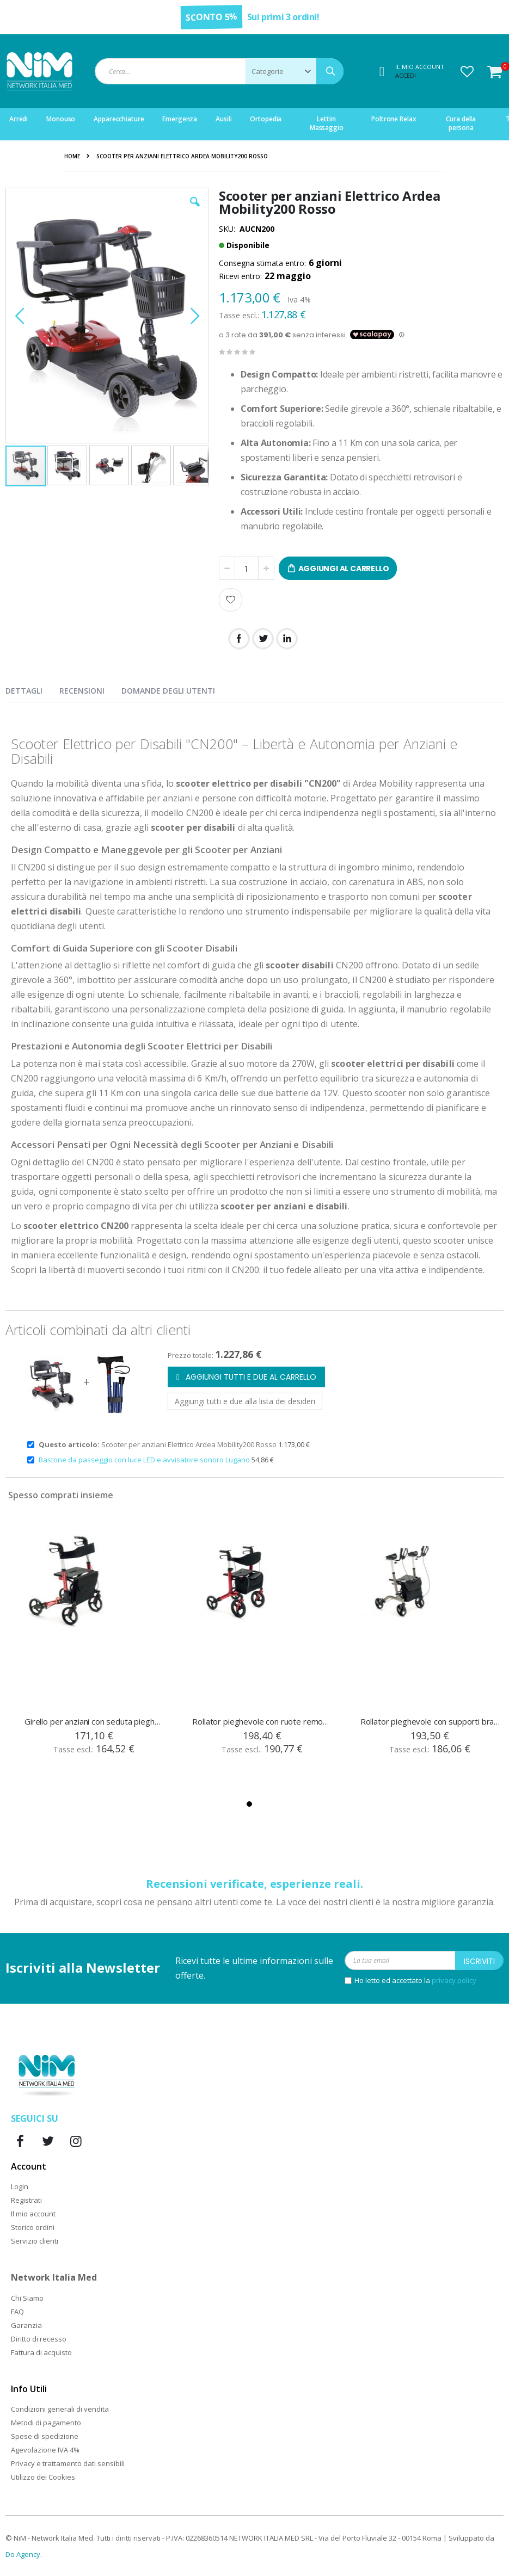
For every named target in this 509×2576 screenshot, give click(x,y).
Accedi (405, 75)
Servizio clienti (34, 2241)
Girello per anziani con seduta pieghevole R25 (94, 1721)
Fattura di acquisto (41, 2352)
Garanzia (26, 2325)
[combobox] (219, 71)
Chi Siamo (27, 2298)
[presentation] (32, 689)
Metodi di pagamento (46, 2422)
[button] (467, 71)
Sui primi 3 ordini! (283, 17)
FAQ (17, 2311)
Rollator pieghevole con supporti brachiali (430, 1721)
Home (72, 156)
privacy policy (454, 1980)
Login (19, 2186)
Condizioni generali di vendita (60, 2409)
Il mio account (33, 2214)
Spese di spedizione (44, 2436)
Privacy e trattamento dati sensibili (68, 2463)
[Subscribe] (479, 1960)
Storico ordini (32, 2227)
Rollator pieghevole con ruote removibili (262, 1721)
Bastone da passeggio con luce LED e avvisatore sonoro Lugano (145, 1460)
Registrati (26, 2200)
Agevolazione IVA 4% (45, 2450)
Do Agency (22, 2554)
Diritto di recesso (38, 2339)
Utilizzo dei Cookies (43, 2477)
